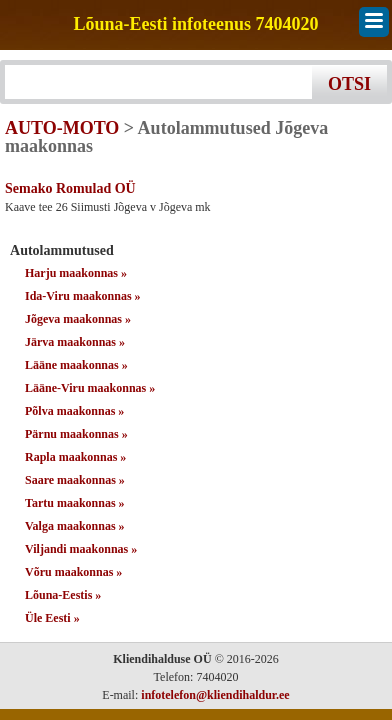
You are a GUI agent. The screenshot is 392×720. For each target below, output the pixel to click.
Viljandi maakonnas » (81, 549)
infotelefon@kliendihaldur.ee (215, 695)
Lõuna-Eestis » (63, 595)
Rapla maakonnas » (75, 457)
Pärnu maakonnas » (76, 434)
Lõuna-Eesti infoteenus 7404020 (195, 24)
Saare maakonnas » (75, 480)
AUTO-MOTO (62, 128)
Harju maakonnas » (76, 273)
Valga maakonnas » (75, 526)
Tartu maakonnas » (75, 503)
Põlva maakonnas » (74, 411)
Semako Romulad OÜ (70, 188)
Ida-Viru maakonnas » (83, 296)
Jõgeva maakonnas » (78, 319)
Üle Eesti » (52, 618)
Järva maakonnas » (75, 342)
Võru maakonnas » (73, 572)
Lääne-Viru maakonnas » (90, 388)
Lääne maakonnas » (76, 365)
